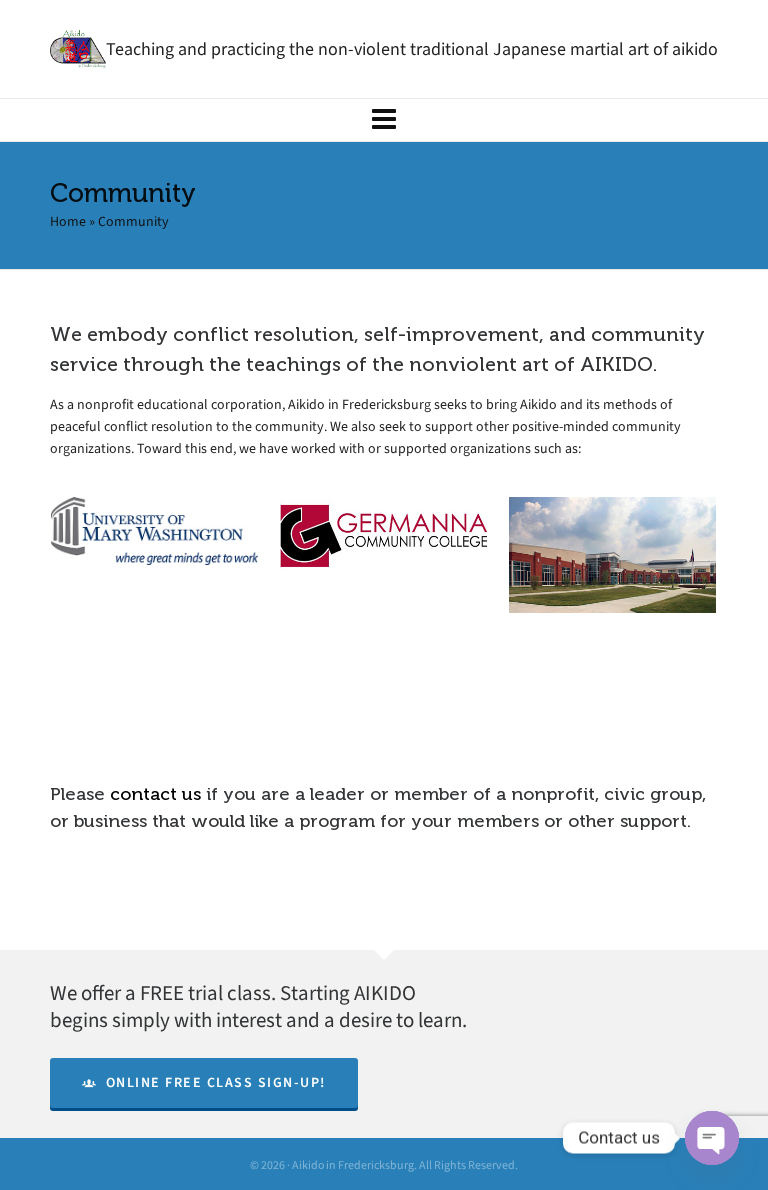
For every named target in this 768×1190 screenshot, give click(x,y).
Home (68, 221)
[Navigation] (384, 120)
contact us (155, 794)
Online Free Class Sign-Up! (204, 1082)
